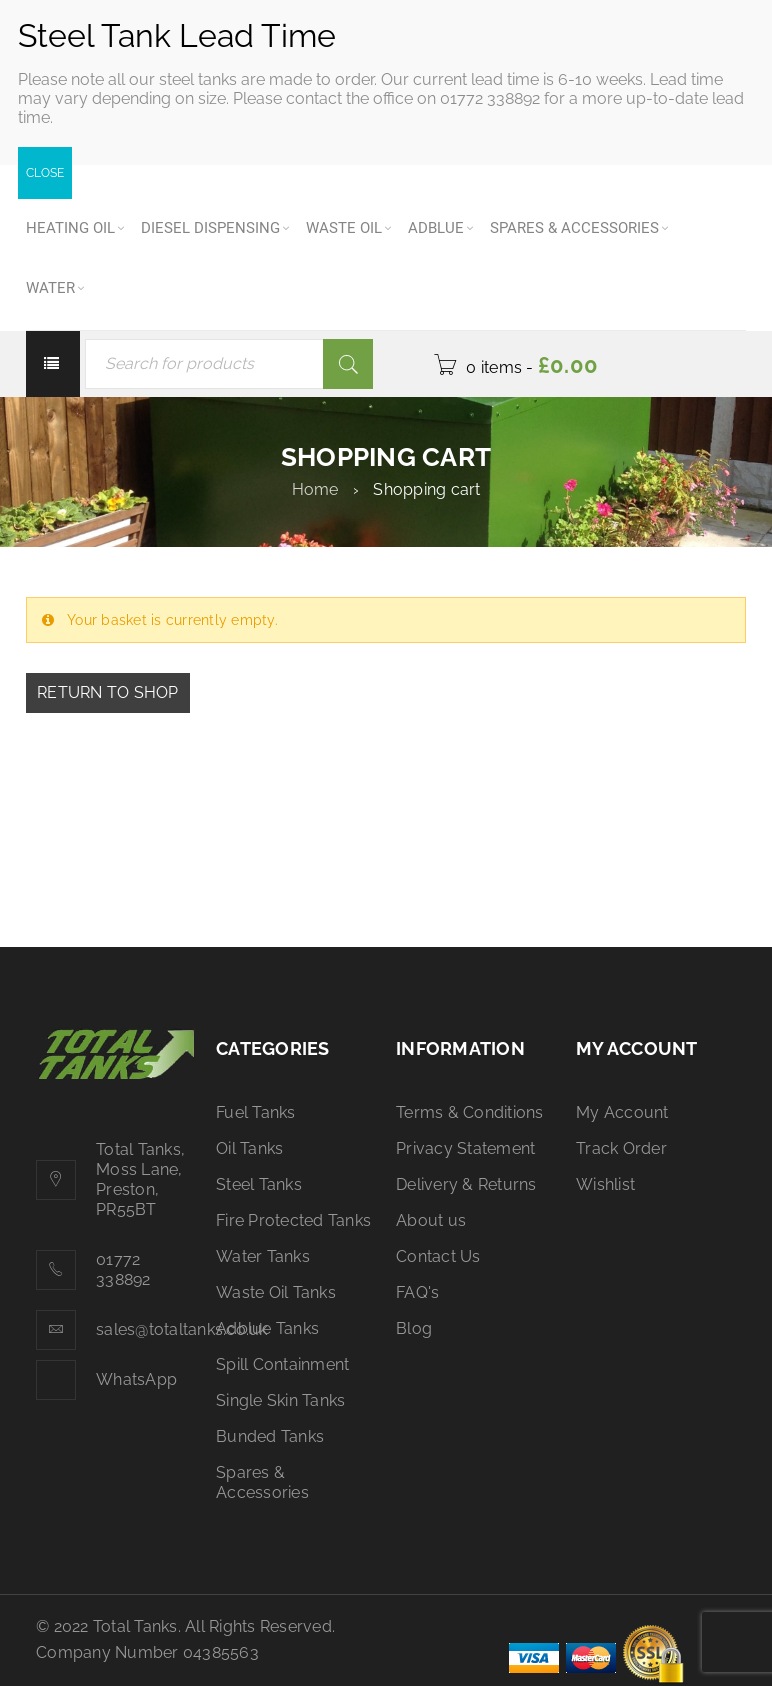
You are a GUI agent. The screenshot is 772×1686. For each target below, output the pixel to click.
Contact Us (438, 1256)
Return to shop (108, 692)
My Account (622, 1112)
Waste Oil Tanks (276, 1292)
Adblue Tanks (267, 1328)
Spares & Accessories (262, 1482)
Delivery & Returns (466, 1184)
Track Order (621, 1148)
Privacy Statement (465, 1148)
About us (431, 1220)
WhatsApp (136, 1379)
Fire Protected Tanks (293, 1220)
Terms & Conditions (470, 1112)
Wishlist (605, 1184)
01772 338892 (123, 1269)
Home (315, 489)
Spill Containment (282, 1364)
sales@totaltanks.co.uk (182, 1329)
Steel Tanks (259, 1184)
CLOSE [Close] (45, 173)
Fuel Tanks (256, 1112)
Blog (414, 1328)
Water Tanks (263, 1256)
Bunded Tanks (270, 1436)
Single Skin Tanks (280, 1400)
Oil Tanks (249, 1148)
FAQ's (417, 1292)
